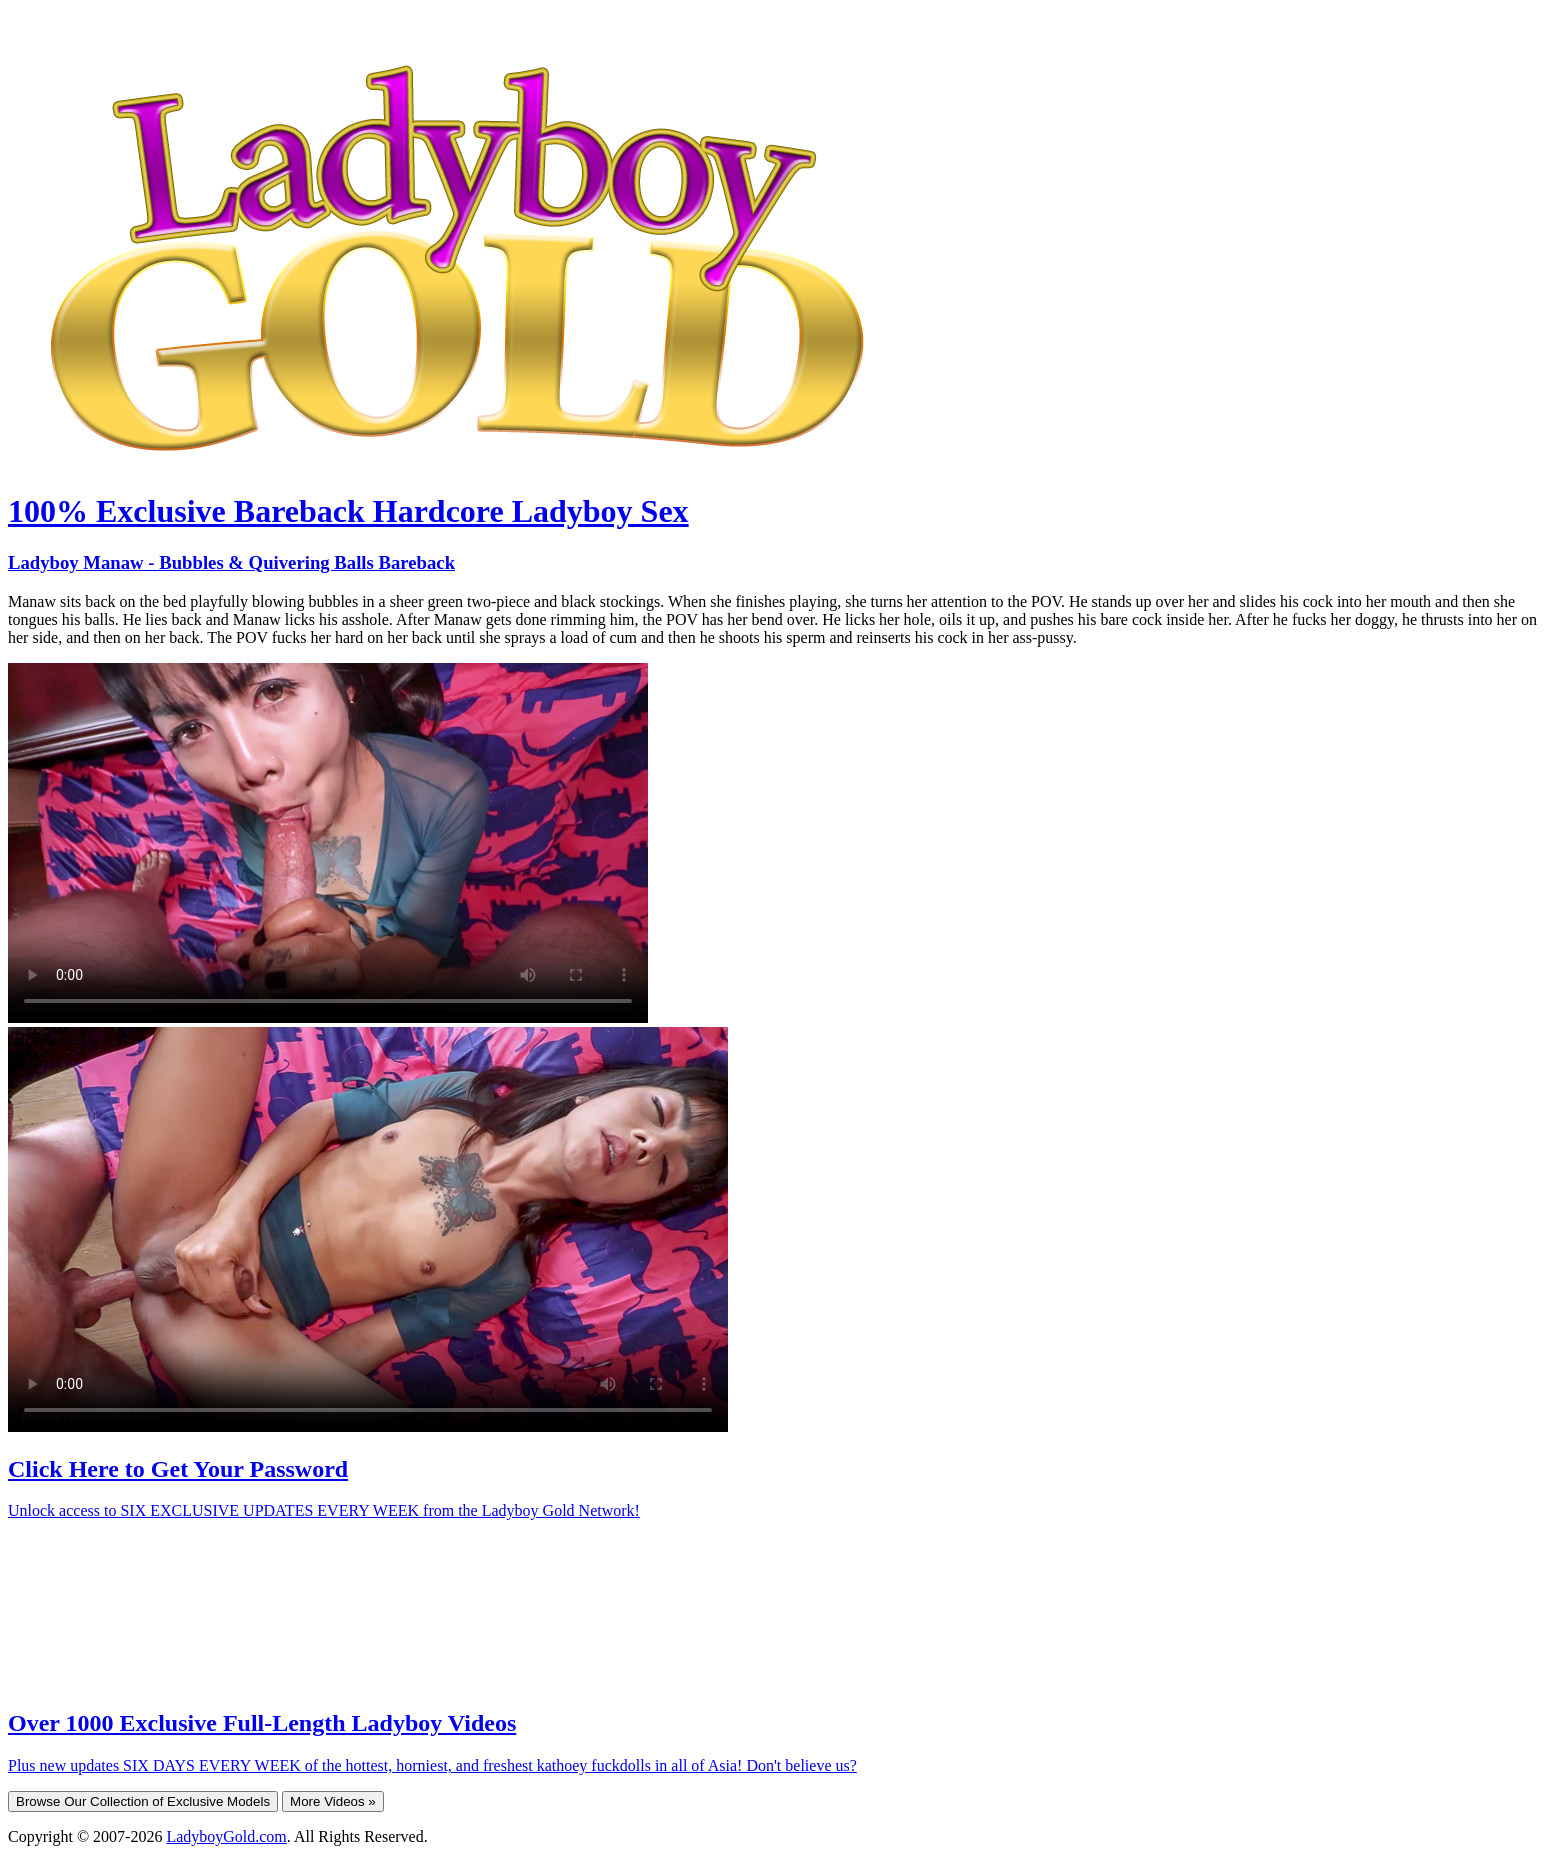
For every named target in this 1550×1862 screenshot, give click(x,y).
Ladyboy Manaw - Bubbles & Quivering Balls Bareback (231, 562)
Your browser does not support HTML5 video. (328, 843)
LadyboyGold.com (226, 1836)
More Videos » (333, 1801)
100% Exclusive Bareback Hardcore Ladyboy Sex (348, 511)
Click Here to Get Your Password (178, 1469)
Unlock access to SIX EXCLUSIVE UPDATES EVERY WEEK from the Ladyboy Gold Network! (324, 1510)
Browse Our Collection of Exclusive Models (143, 1801)
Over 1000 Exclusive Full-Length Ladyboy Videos (262, 1723)
